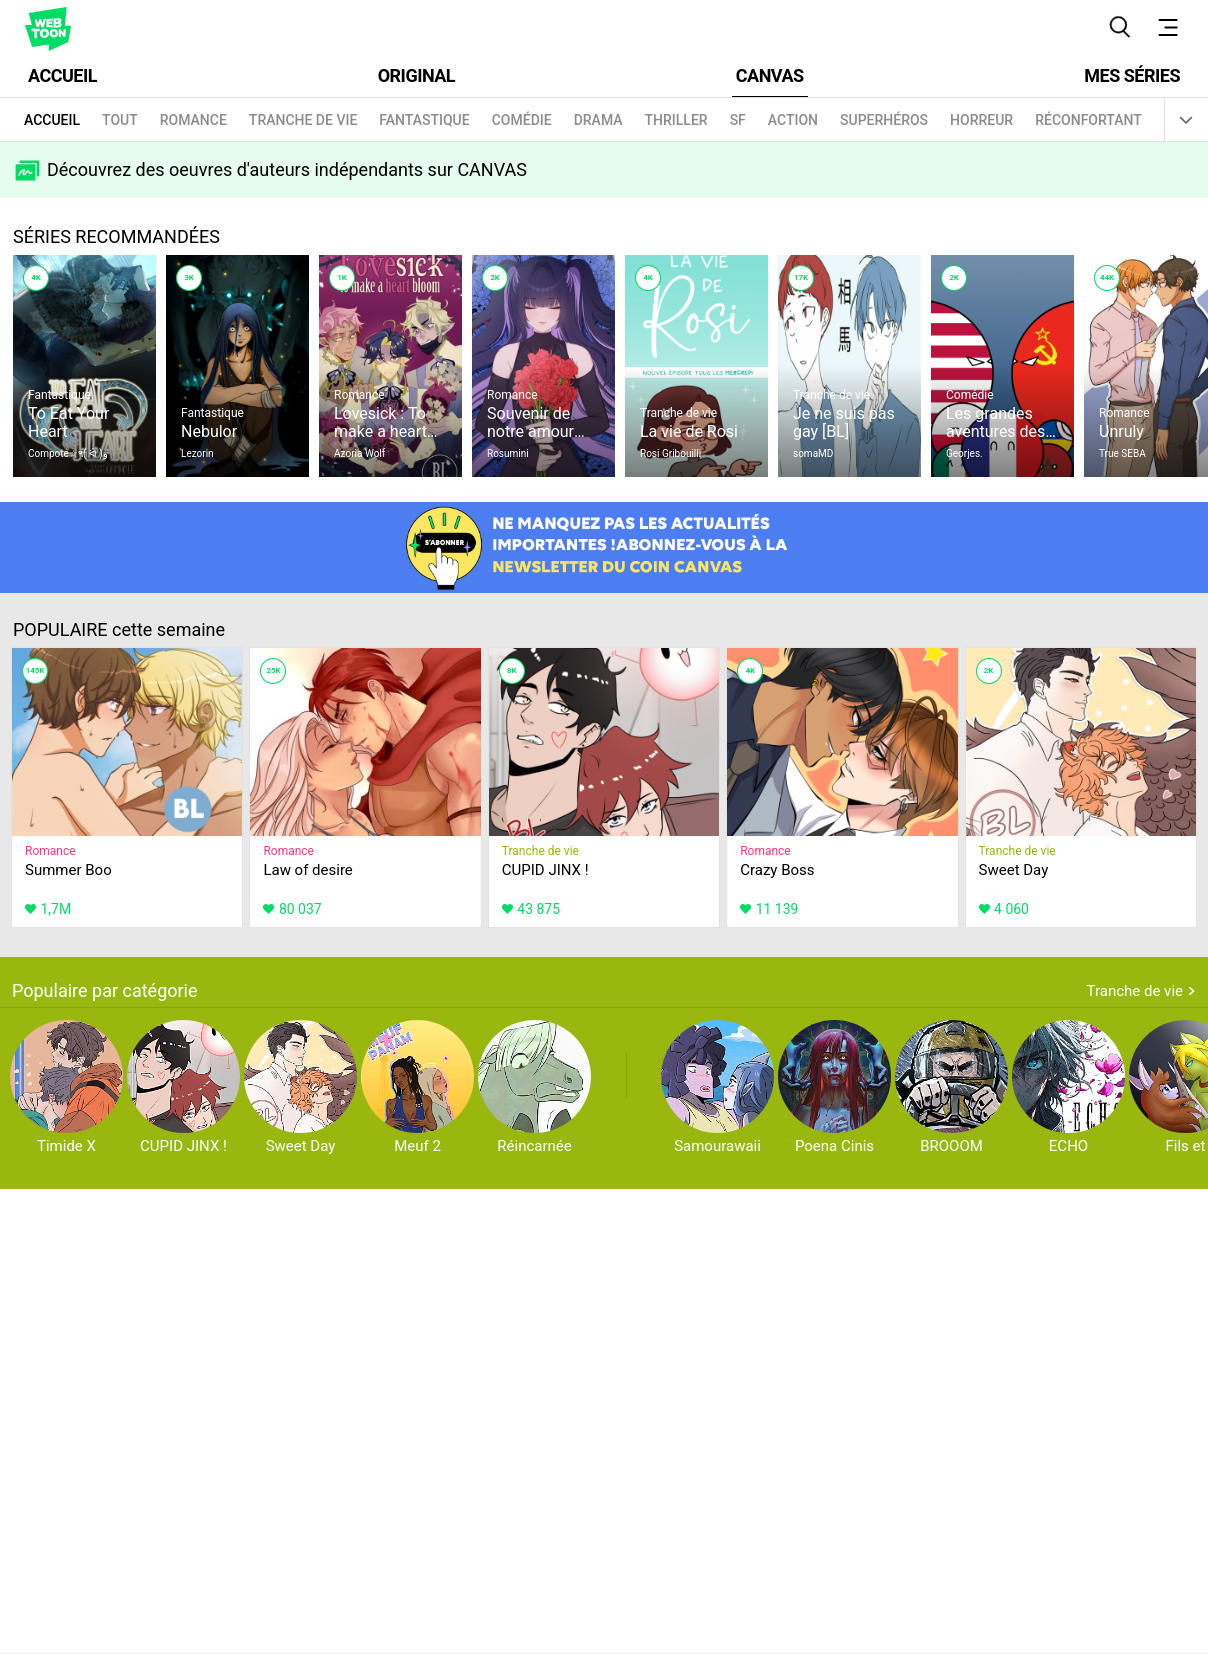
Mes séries (1132, 75)
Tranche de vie (1135, 991)
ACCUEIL (62, 75)
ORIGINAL (416, 75)
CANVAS (770, 75)
